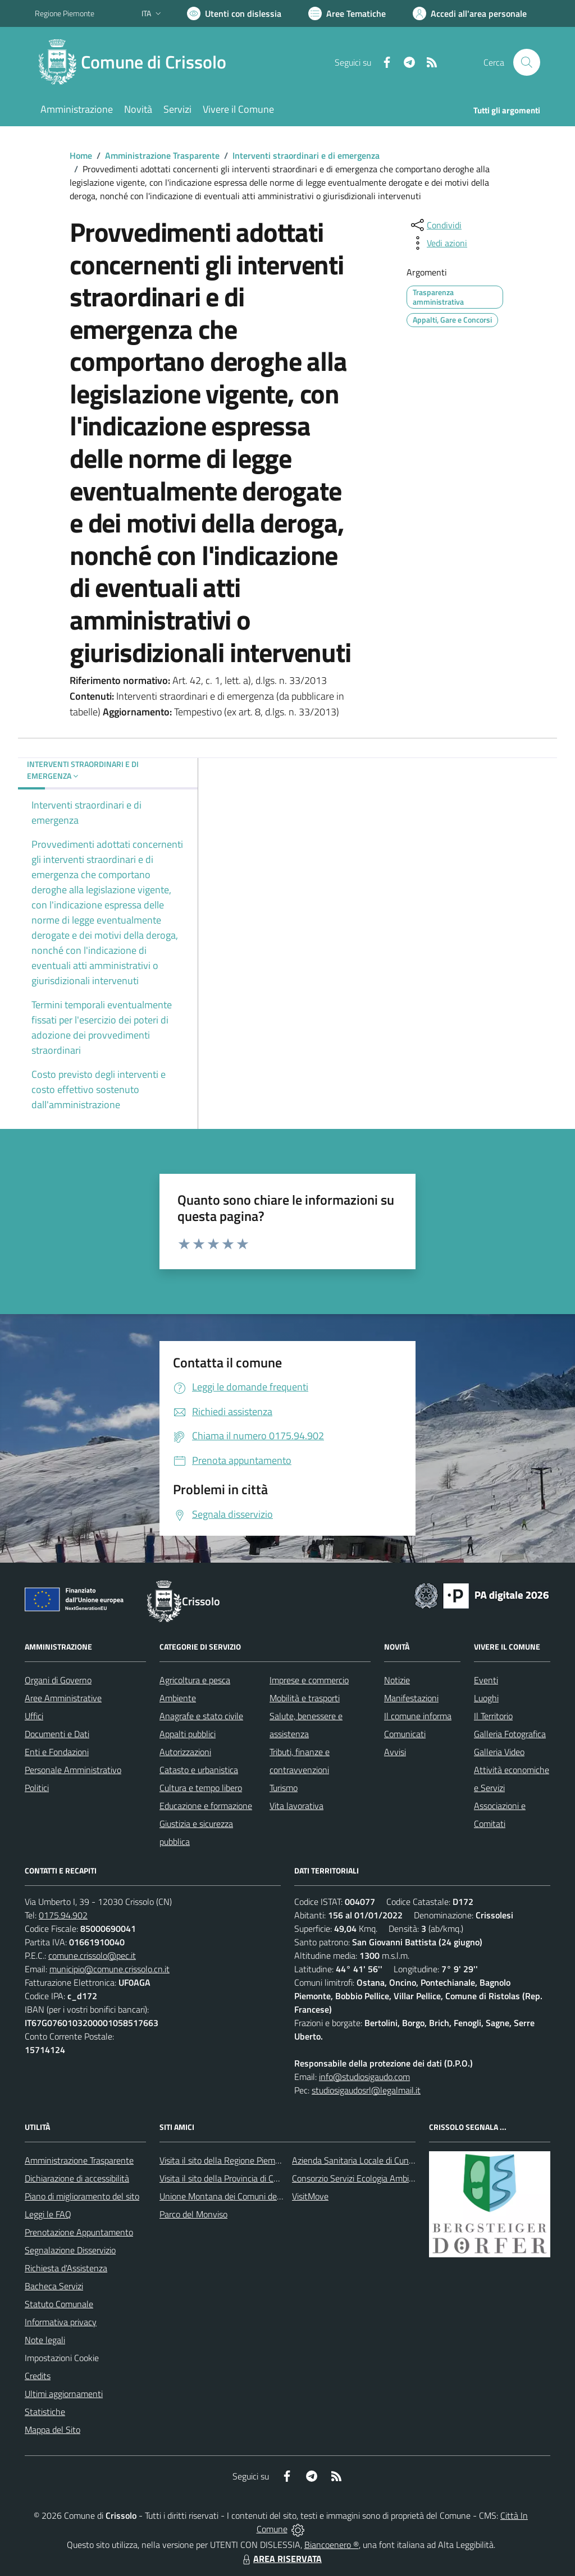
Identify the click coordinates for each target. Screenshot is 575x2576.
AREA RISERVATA (281, 2558)
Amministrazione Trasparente (162, 155)
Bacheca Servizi (54, 2286)
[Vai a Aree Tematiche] (347, 13)
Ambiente (177, 1698)
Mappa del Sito (52, 2429)
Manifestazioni (411, 1698)
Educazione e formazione (205, 1805)
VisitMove (310, 2196)
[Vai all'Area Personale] (469, 13)
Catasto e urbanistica (198, 1769)
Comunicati (405, 1734)
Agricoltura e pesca (194, 1680)
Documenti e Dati (57, 1734)
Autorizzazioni (185, 1751)
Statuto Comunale (59, 2304)
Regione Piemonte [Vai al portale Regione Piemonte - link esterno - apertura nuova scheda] (64, 13)
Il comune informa (417, 1716)
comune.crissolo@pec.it (92, 1955)
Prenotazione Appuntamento (79, 2232)
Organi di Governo (58, 1680)
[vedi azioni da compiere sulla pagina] (438, 243)
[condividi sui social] (435, 225)
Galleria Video (499, 1751)
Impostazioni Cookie (62, 2357)
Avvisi (395, 1751)
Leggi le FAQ (48, 2214)
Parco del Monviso (193, 2214)
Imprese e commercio (309, 1680)
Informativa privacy (61, 2322)
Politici (37, 1787)
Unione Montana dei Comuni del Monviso (236, 2196)
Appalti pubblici (187, 1734)
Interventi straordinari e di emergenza (306, 155)
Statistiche (45, 2411)
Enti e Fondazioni (57, 1751)
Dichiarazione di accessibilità (77, 2178)
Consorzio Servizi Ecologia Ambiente (359, 2178)
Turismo (284, 1787)
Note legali (45, 2340)
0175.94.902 (63, 1915)
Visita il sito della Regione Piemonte (226, 2160)
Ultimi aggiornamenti (64, 2393)
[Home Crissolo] (137, 62)
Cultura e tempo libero (200, 1787)
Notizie (397, 1680)
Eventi (486, 1680)
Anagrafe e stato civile (201, 1716)
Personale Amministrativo (73, 1769)
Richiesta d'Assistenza (66, 2268)
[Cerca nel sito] (526, 62)
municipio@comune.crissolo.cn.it (109, 1969)
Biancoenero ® (331, 2544)
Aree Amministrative (63, 1698)
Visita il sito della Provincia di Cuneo (225, 2178)
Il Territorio (493, 1716)
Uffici (34, 1716)
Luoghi (486, 1698)
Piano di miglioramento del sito (82, 2196)
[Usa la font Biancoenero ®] (234, 13)
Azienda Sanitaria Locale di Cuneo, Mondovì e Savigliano (396, 2160)
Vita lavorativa (296, 1805)
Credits (38, 2375)
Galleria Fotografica (510, 1734)
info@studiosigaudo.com (364, 2076)
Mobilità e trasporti (305, 1698)
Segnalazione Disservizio (70, 2250)
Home (81, 155)
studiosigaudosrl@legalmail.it (366, 2090)
